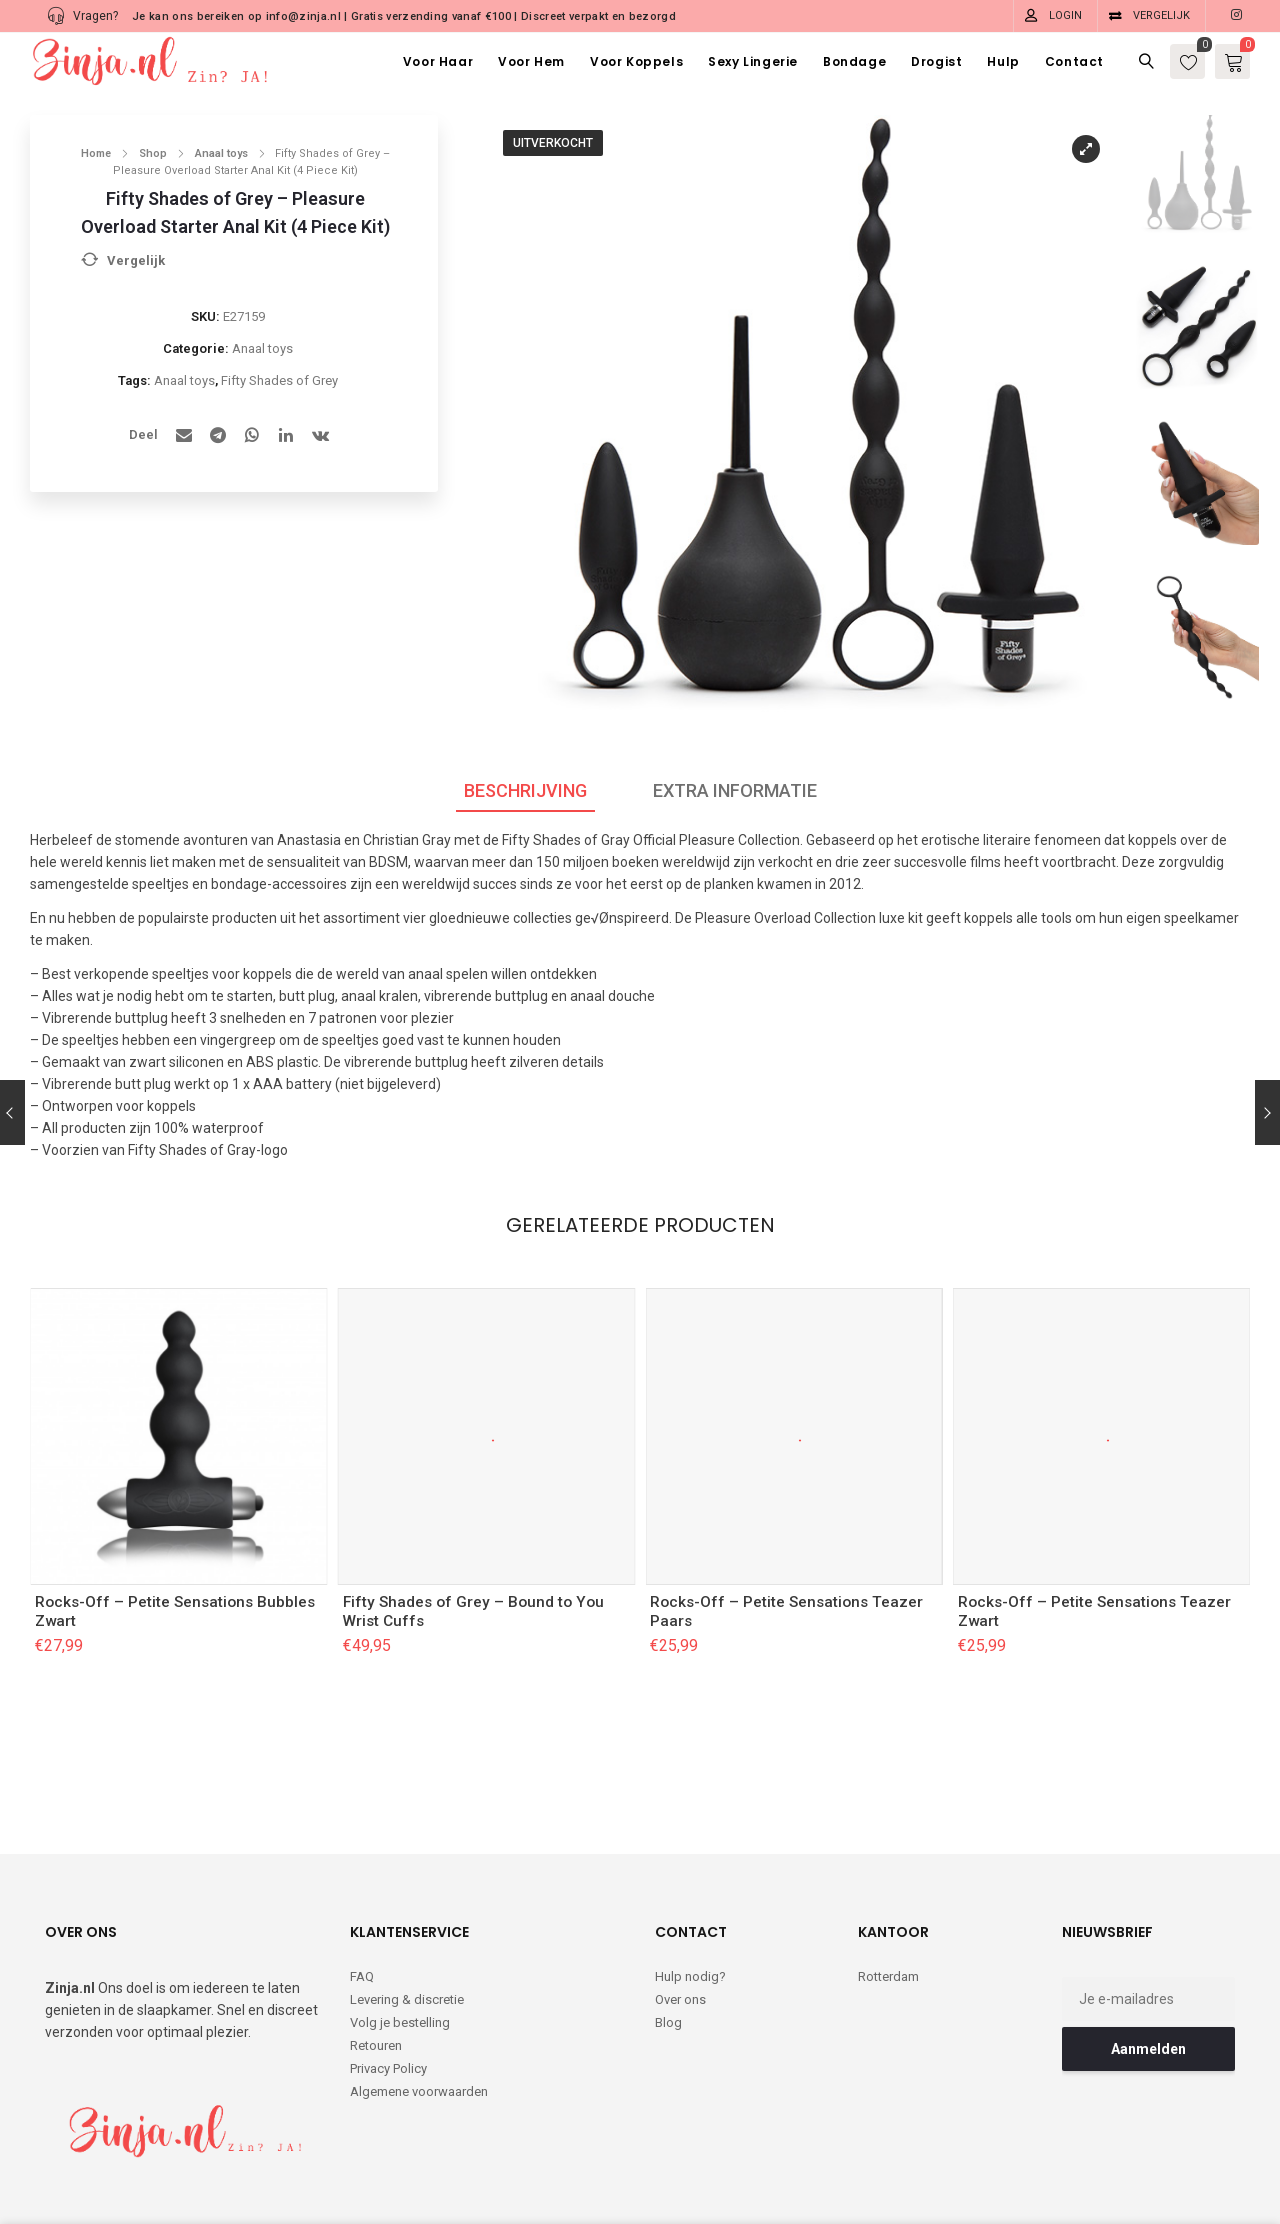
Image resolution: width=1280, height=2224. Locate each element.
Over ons (680, 1917)
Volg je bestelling (400, 1940)
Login (1065, 15)
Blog (668, 1940)
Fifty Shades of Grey (279, 380)
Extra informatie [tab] (735, 790)
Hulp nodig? (690, 1894)
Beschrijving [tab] (525, 790)
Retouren (376, 1963)
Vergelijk (1161, 15)
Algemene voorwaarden (419, 2009)
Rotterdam (888, 1894)
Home (96, 153)
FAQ (362, 1894)
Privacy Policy (388, 1986)
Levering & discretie (407, 1917)
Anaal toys (221, 153)
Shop (153, 153)
